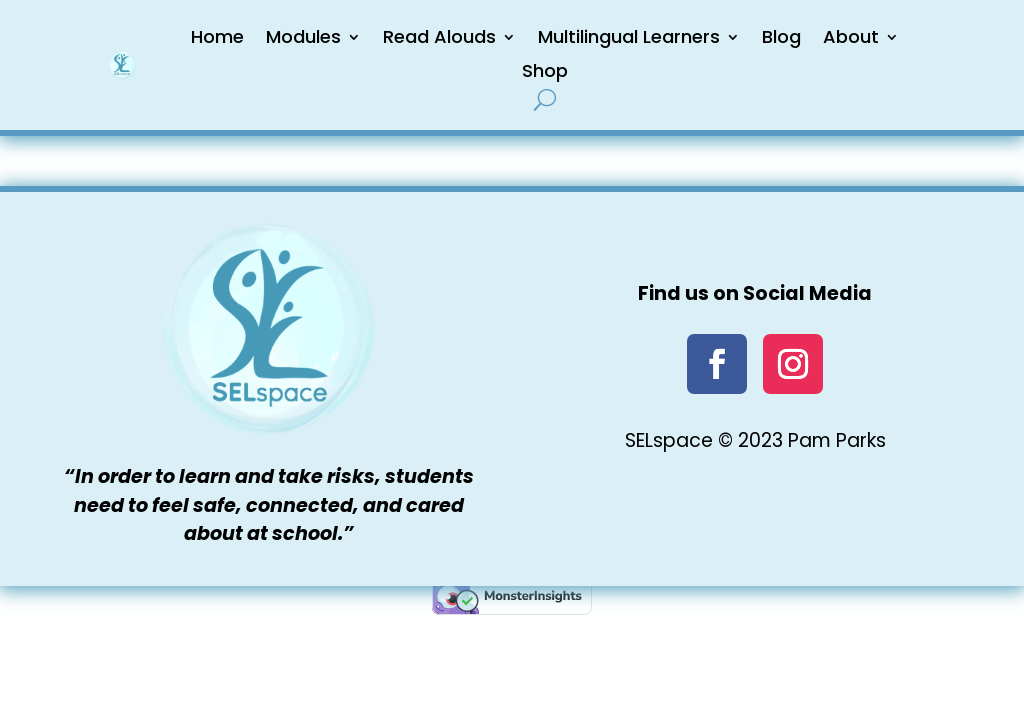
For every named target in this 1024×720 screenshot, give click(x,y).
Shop (545, 70)
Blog (781, 36)
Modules (303, 36)
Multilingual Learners (629, 36)
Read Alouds (439, 36)
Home (217, 36)
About (851, 36)
